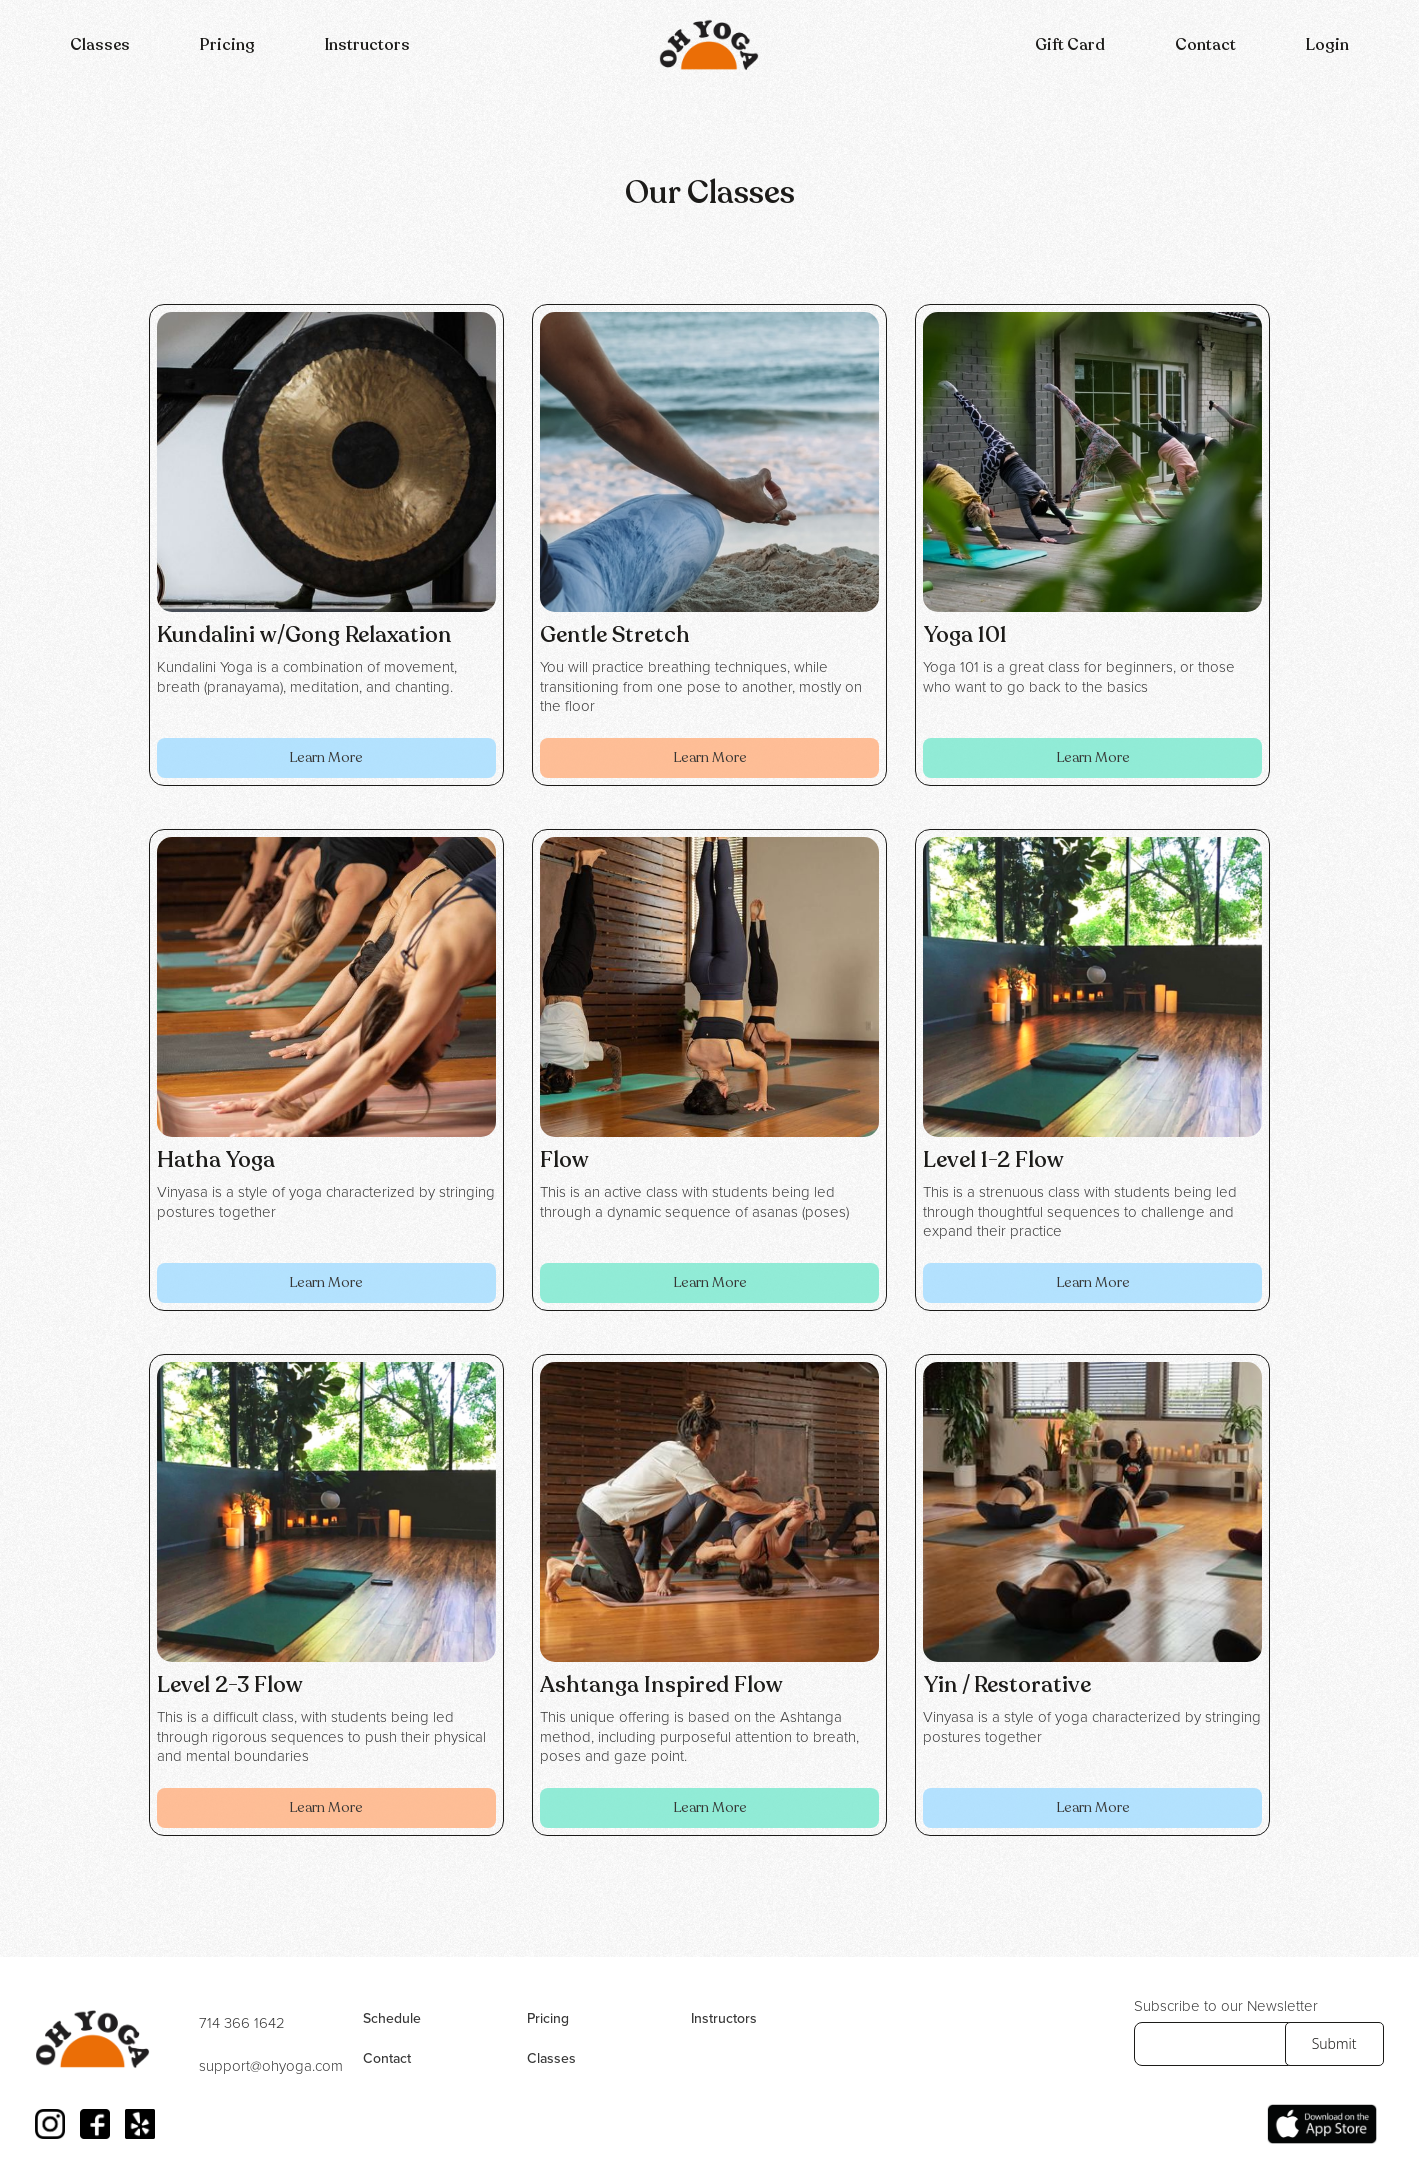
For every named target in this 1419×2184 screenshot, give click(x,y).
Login (1327, 45)
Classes (100, 45)
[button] (100, 45)
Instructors (367, 45)
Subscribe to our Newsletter (1226, 2007)
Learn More (326, 757)
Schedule (392, 2019)
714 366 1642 (242, 2024)
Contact (1205, 45)
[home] (709, 45)
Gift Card (1070, 45)
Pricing (227, 45)
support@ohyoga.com (271, 2067)
